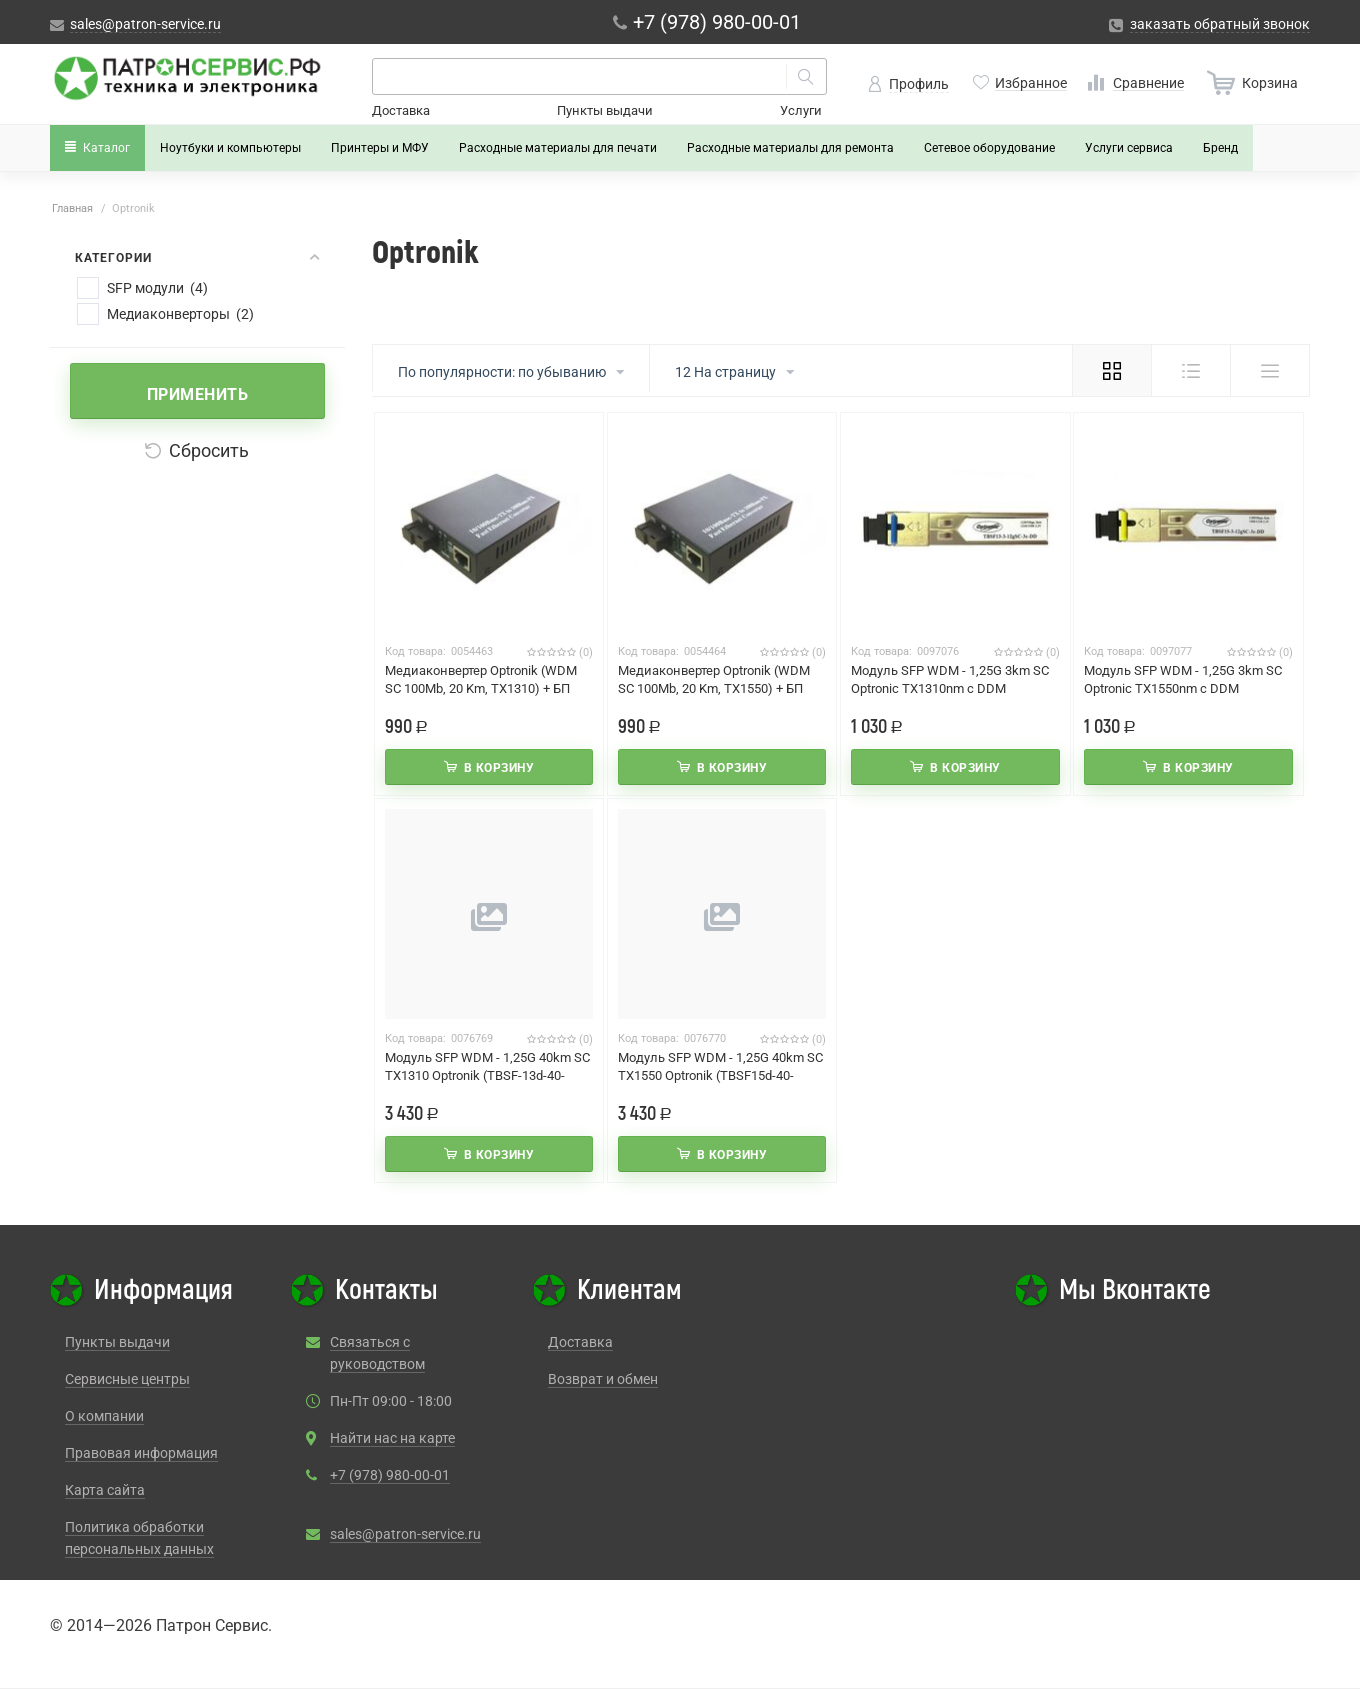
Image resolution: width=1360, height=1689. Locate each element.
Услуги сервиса (1129, 148)
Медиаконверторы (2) (180, 314)
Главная (72, 208)
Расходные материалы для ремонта (790, 148)
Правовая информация (141, 1453)
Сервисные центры (127, 1379)
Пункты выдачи (605, 110)
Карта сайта (105, 1490)
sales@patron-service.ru (405, 1534)
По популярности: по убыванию (511, 373)
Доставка (401, 110)
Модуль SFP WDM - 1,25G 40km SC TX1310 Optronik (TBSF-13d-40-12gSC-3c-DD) (487, 1075)
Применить (198, 394)
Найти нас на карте (392, 1438)
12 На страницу (734, 373)
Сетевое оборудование (989, 148)
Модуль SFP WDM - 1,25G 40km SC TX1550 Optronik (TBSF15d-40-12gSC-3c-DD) (720, 1075)
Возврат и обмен (603, 1379)
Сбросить (197, 450)
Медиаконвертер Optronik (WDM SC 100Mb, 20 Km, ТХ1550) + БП (714, 679)
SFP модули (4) (157, 288)
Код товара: (415, 651)
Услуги (801, 110)
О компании (104, 1416)
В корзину (499, 768)
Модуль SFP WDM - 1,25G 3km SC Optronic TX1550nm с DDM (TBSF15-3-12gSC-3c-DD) (1183, 688)
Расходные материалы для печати (558, 148)
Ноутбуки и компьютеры (230, 148)
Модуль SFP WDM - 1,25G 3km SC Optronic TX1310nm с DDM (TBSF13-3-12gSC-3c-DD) (950, 688)
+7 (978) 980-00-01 (390, 1475)
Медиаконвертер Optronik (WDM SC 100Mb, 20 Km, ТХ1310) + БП (481, 679)
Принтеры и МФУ (380, 148)
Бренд (1220, 148)
